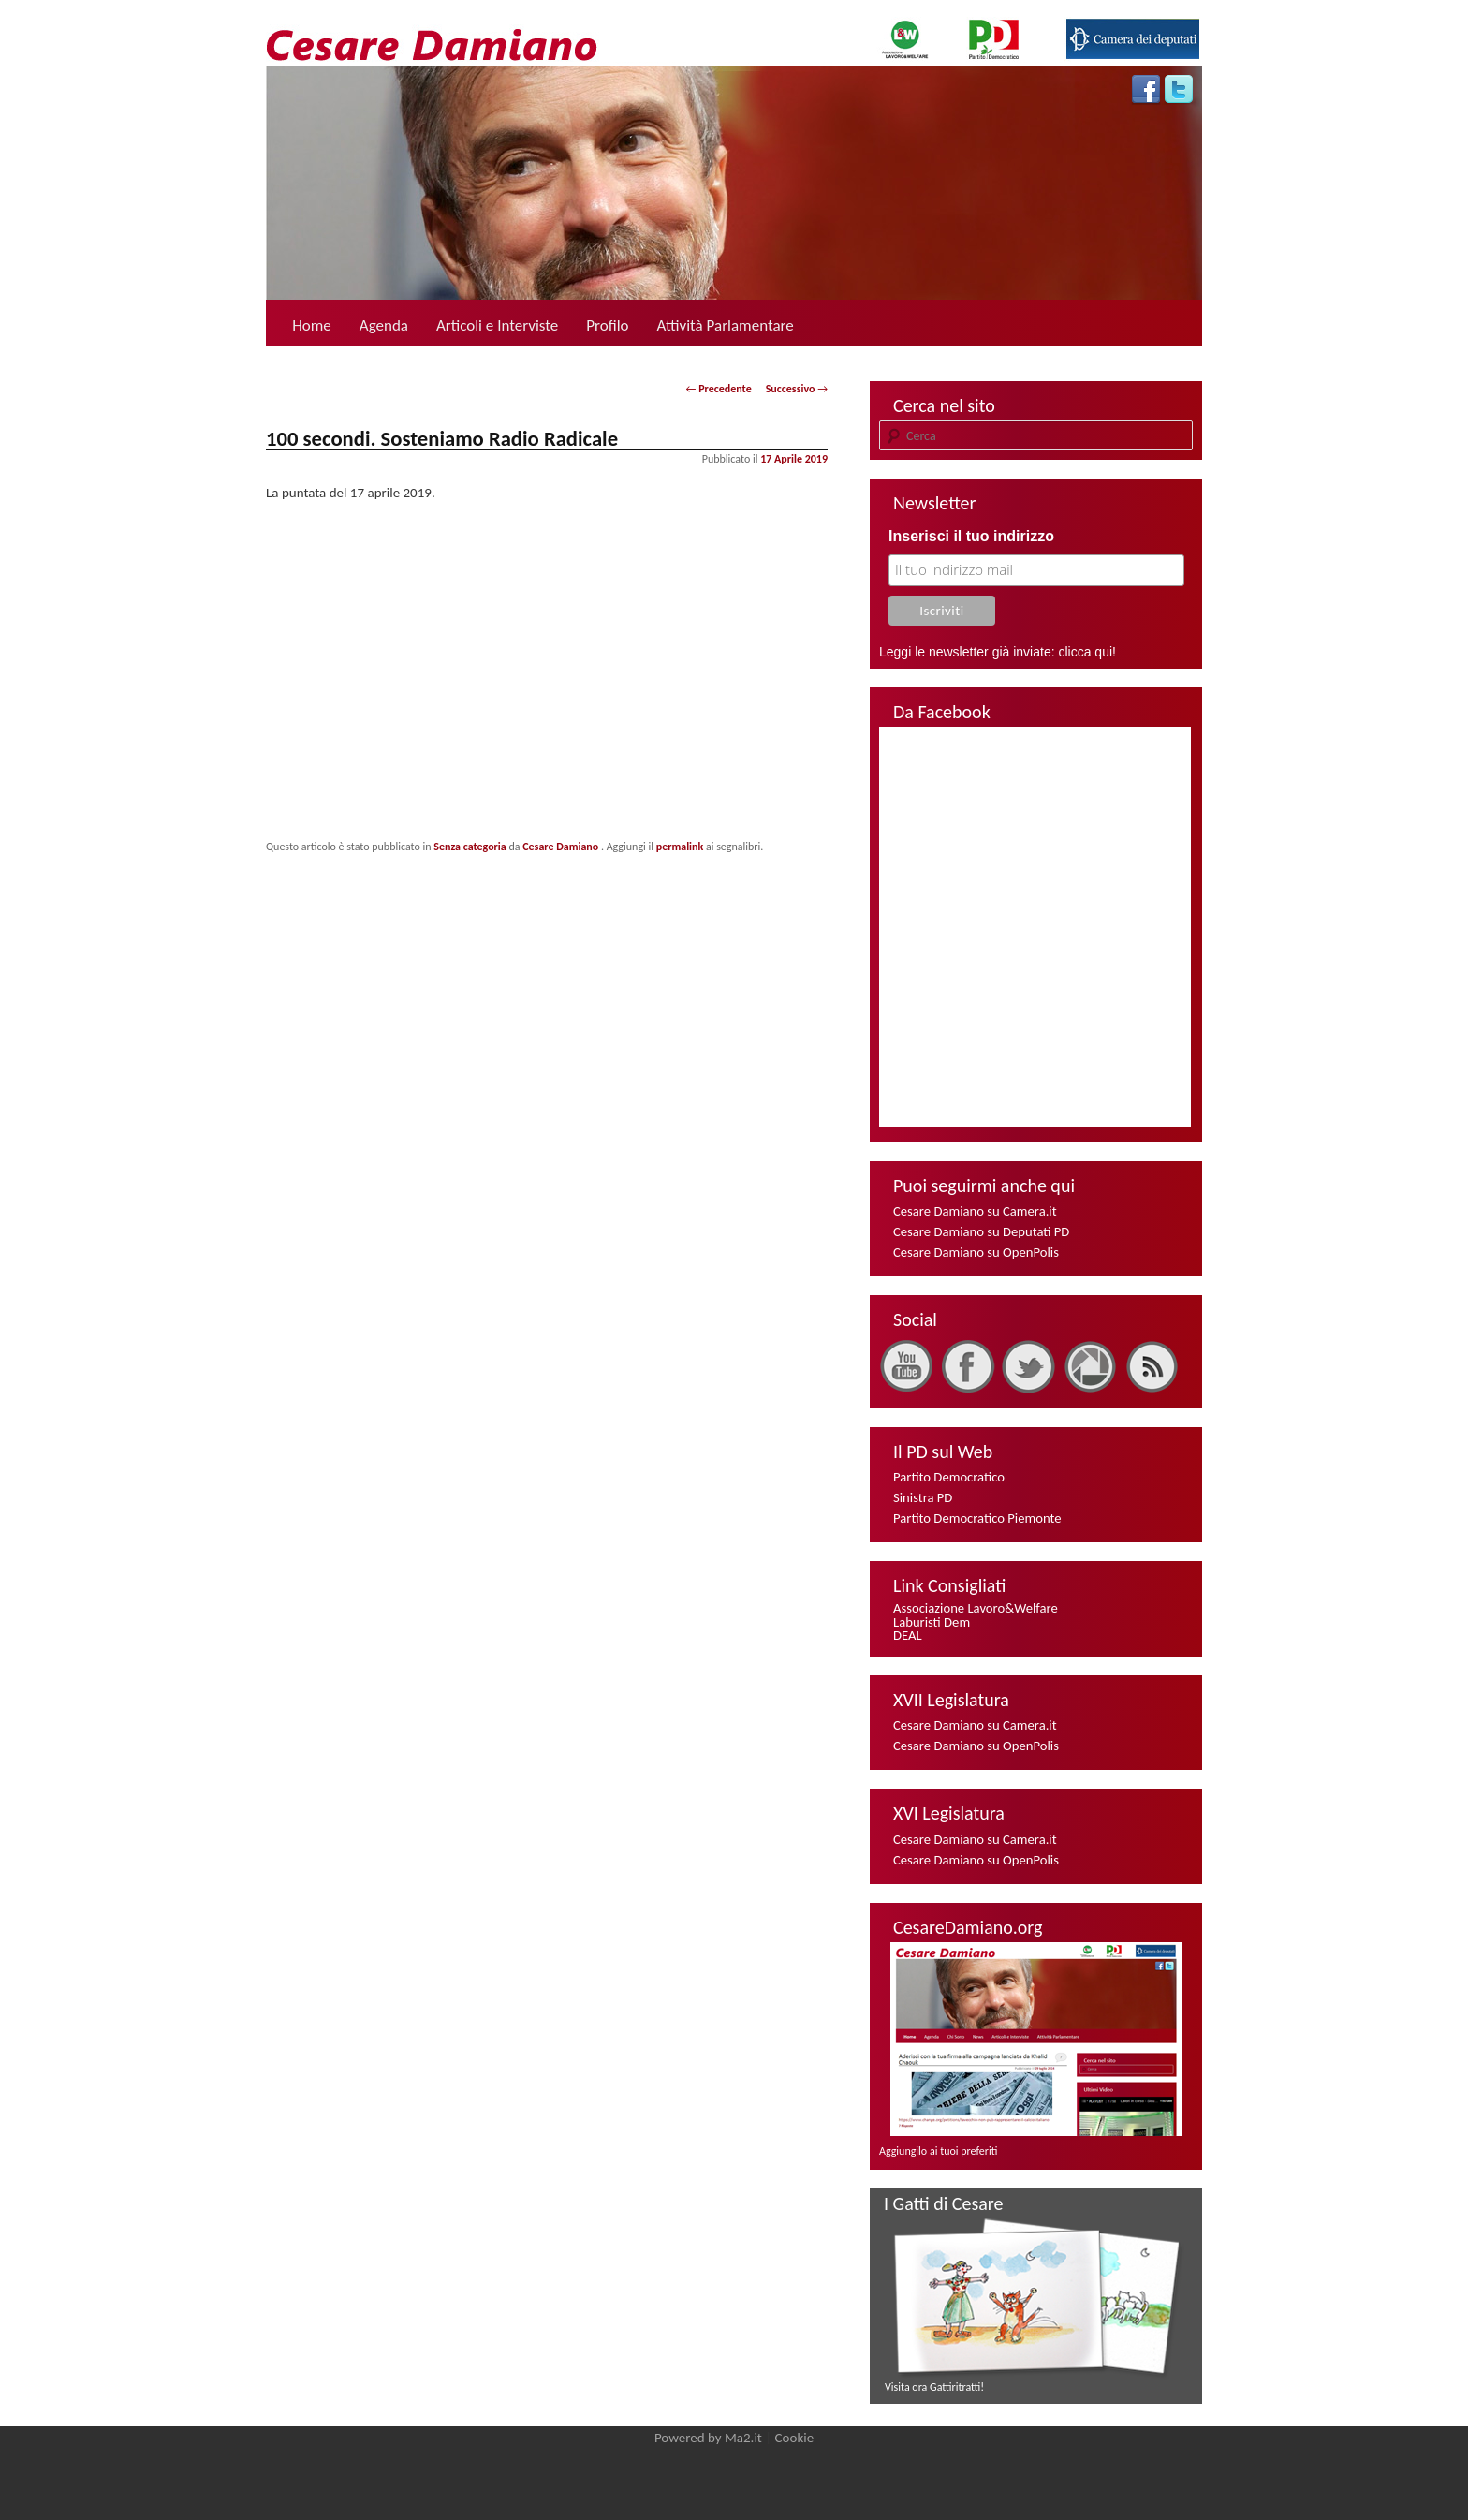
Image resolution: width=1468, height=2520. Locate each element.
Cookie (795, 2437)
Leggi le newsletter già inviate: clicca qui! (997, 651)
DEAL (907, 1635)
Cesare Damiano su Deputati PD (981, 1231)
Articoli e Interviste (497, 325)
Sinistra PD (922, 1497)
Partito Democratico (949, 1476)
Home (311, 325)
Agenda (384, 325)
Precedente (719, 388)
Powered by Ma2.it (708, 2437)
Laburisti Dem (931, 1622)
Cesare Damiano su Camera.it (975, 1210)
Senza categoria (469, 846)
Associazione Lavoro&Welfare (975, 1607)
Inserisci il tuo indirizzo (971, 536)
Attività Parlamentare (725, 325)
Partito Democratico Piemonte (977, 1518)
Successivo (797, 388)
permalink (680, 846)
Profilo (607, 325)
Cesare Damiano (561, 846)
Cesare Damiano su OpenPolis (976, 1252)
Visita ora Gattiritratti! (934, 2387)
